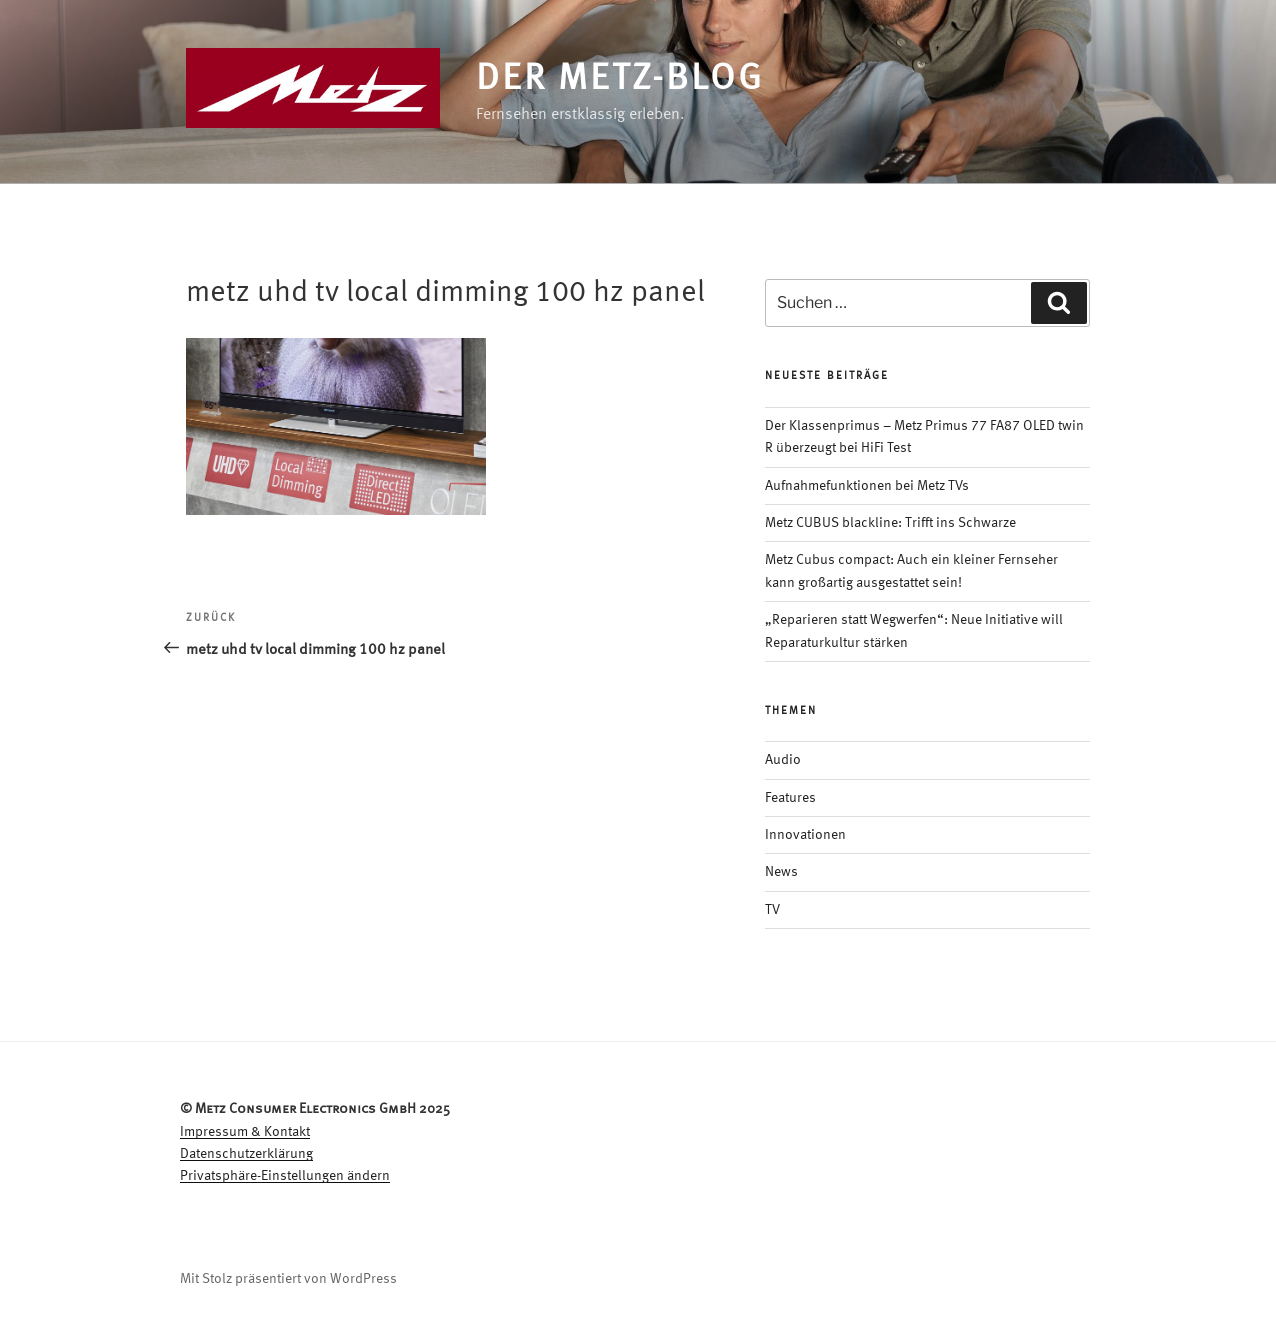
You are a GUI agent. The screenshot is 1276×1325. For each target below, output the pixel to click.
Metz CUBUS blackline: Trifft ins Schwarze (890, 523)
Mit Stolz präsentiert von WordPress (288, 1279)
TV (772, 910)
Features (790, 798)
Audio (783, 760)
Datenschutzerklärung (246, 1154)
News (781, 872)
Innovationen (805, 835)
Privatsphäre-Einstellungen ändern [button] (285, 1176)
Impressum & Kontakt (245, 1132)
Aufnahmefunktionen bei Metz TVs (867, 486)
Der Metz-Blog (619, 80)
